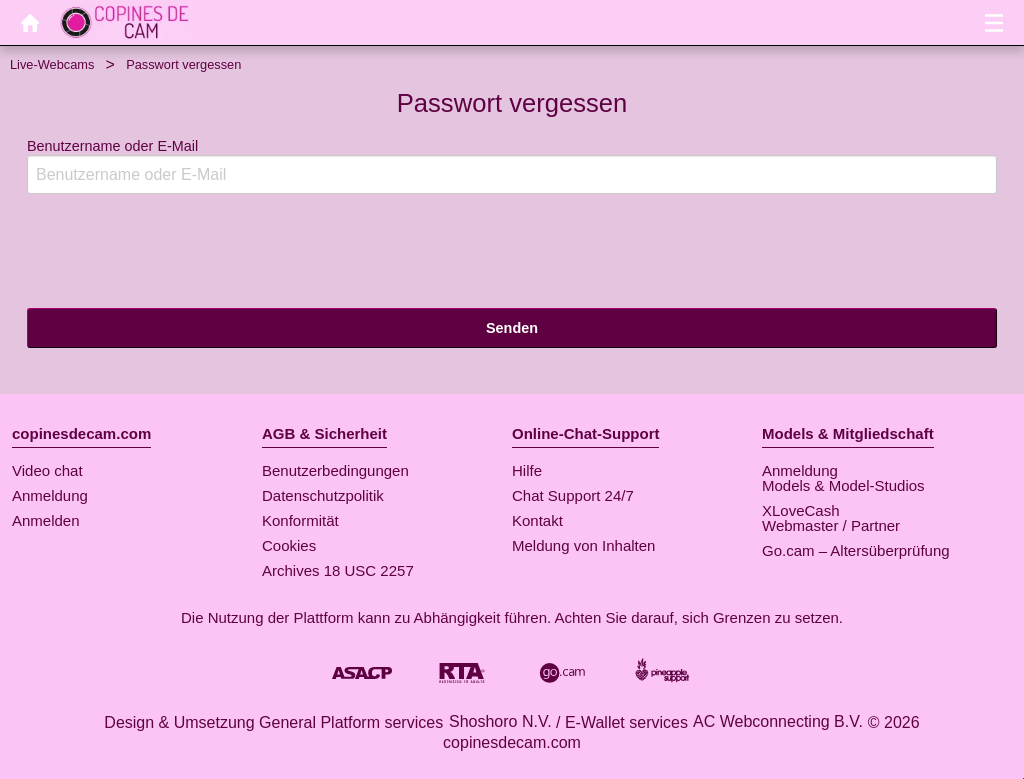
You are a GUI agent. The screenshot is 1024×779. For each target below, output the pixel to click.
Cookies (289, 545)
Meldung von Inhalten (583, 545)
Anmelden (46, 520)
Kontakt (537, 520)
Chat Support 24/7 (573, 495)
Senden (512, 328)
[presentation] (179, 249)
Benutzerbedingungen (335, 470)
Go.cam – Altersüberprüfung (856, 550)
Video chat (47, 470)
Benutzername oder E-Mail (512, 166)
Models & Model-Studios (843, 485)
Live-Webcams (52, 64)
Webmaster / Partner (831, 525)
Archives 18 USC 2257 (338, 570)
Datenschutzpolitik (323, 495)
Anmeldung (50, 495)
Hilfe (527, 470)
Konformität (300, 520)
